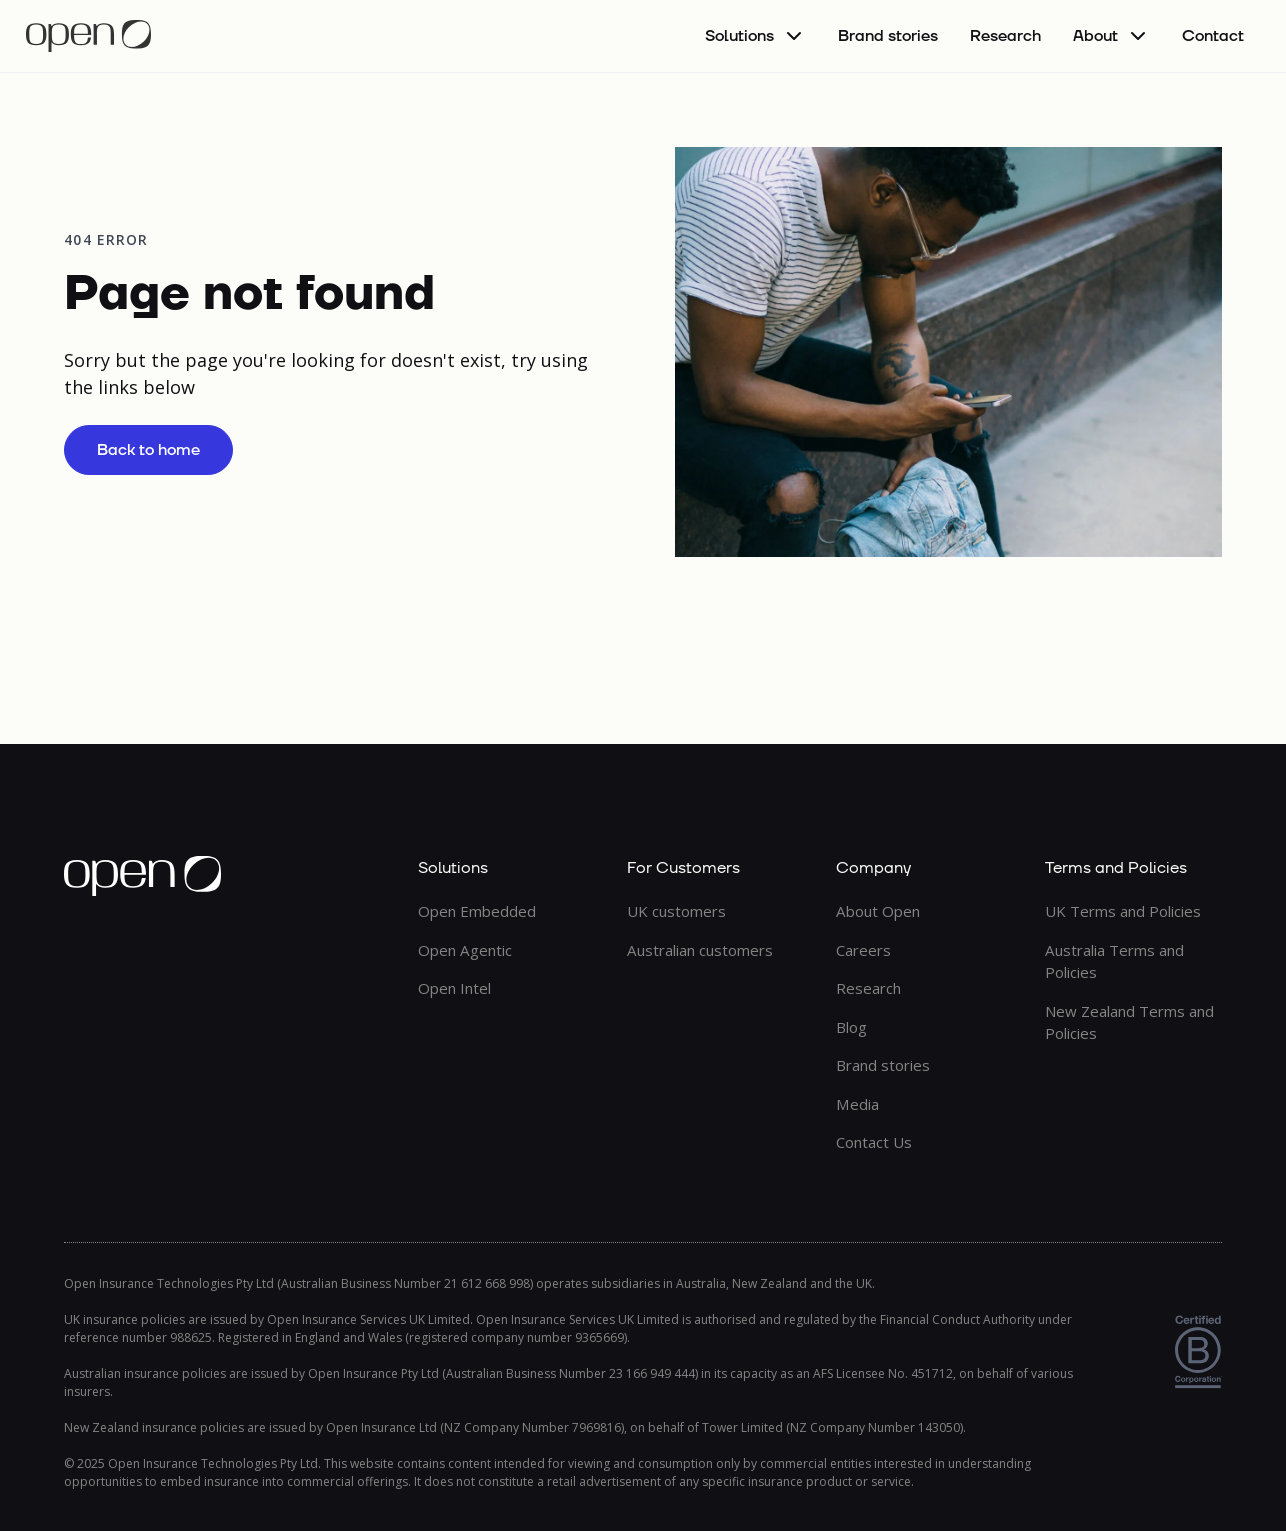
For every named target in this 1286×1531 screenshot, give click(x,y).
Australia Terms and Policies (1114, 961)
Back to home (148, 450)
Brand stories (888, 36)
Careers (863, 950)
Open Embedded (477, 911)
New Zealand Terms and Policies (1129, 1022)
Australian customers (700, 950)
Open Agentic (465, 950)
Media (857, 1104)
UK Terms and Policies (1123, 911)
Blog (851, 1027)
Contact (1213, 36)
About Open (878, 911)
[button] (755, 36)
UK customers (676, 911)
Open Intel (454, 988)
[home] (88, 36)
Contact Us (874, 1142)
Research (1005, 36)
